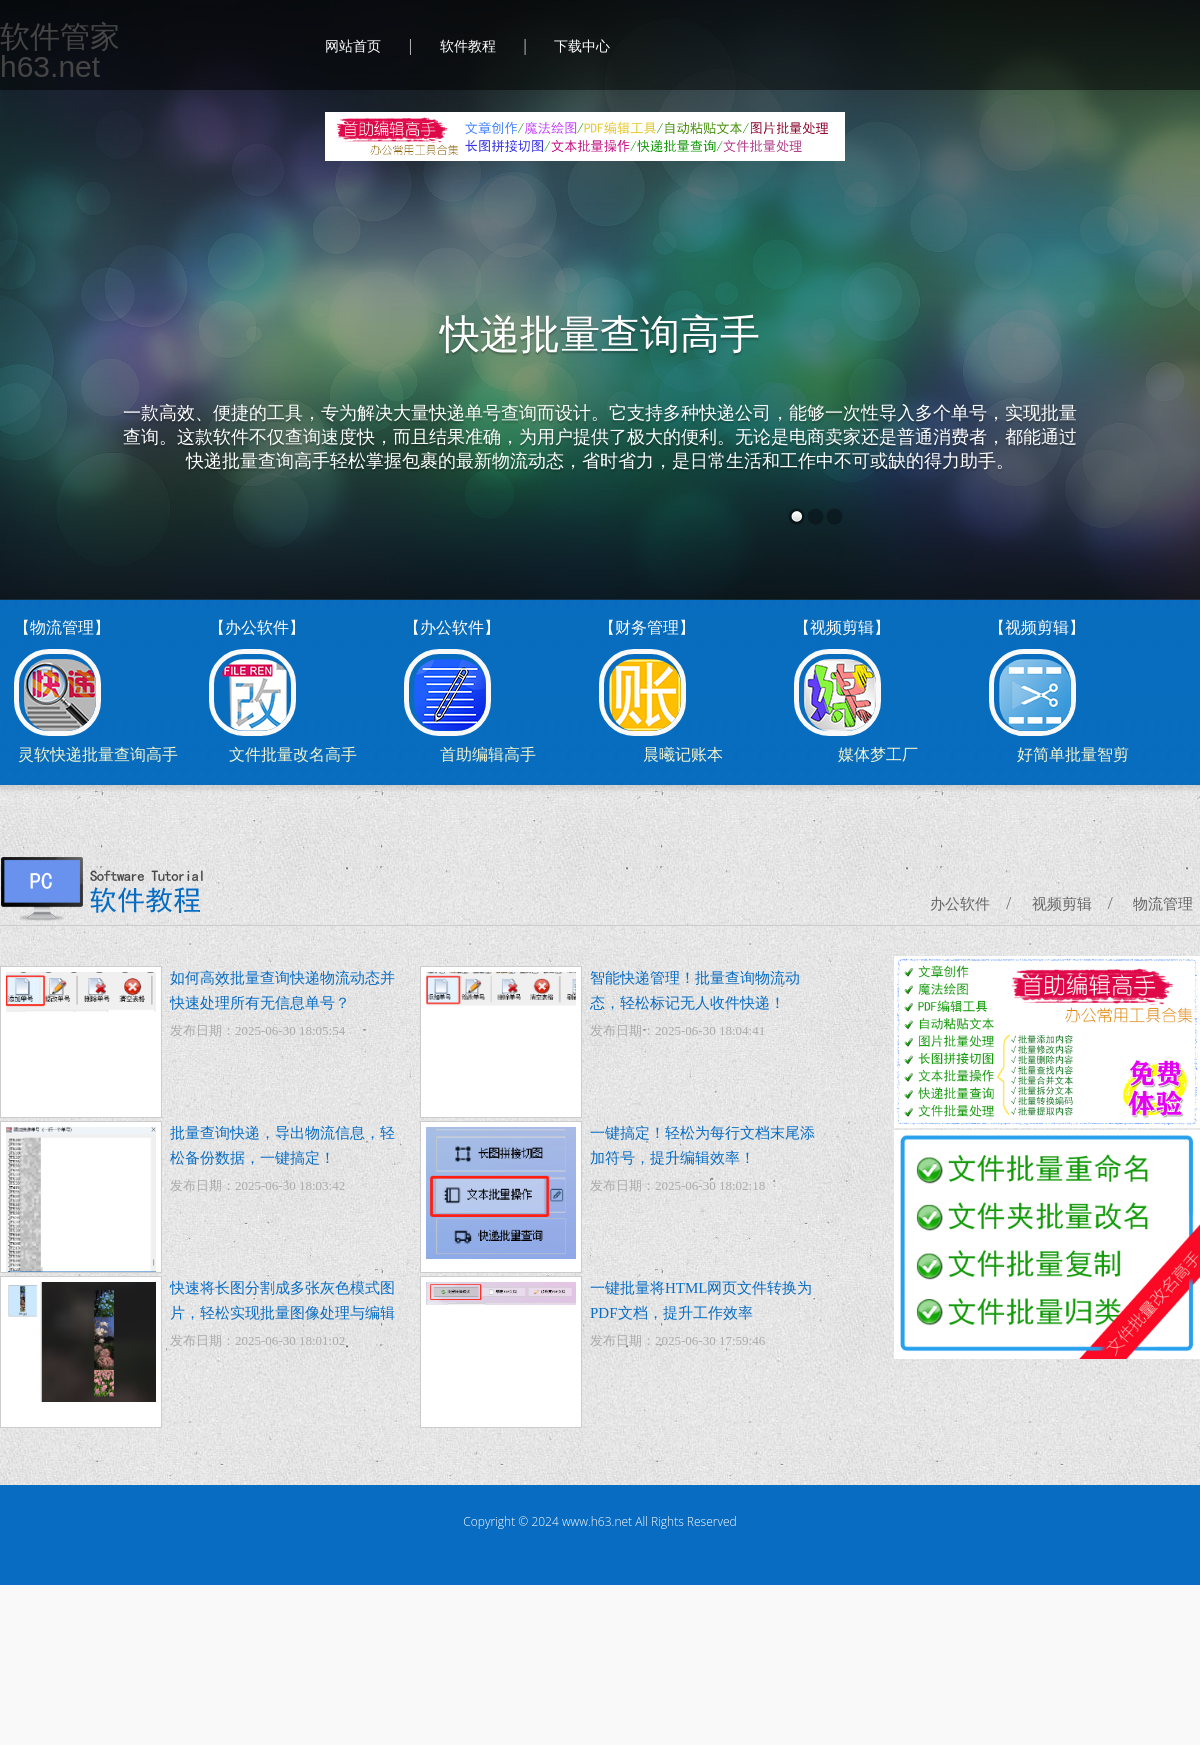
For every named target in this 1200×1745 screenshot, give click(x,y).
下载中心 (582, 46)
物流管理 (1163, 904)
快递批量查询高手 (600, 334)
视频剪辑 (1062, 904)
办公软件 (960, 904)
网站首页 (353, 46)
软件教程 (468, 46)
